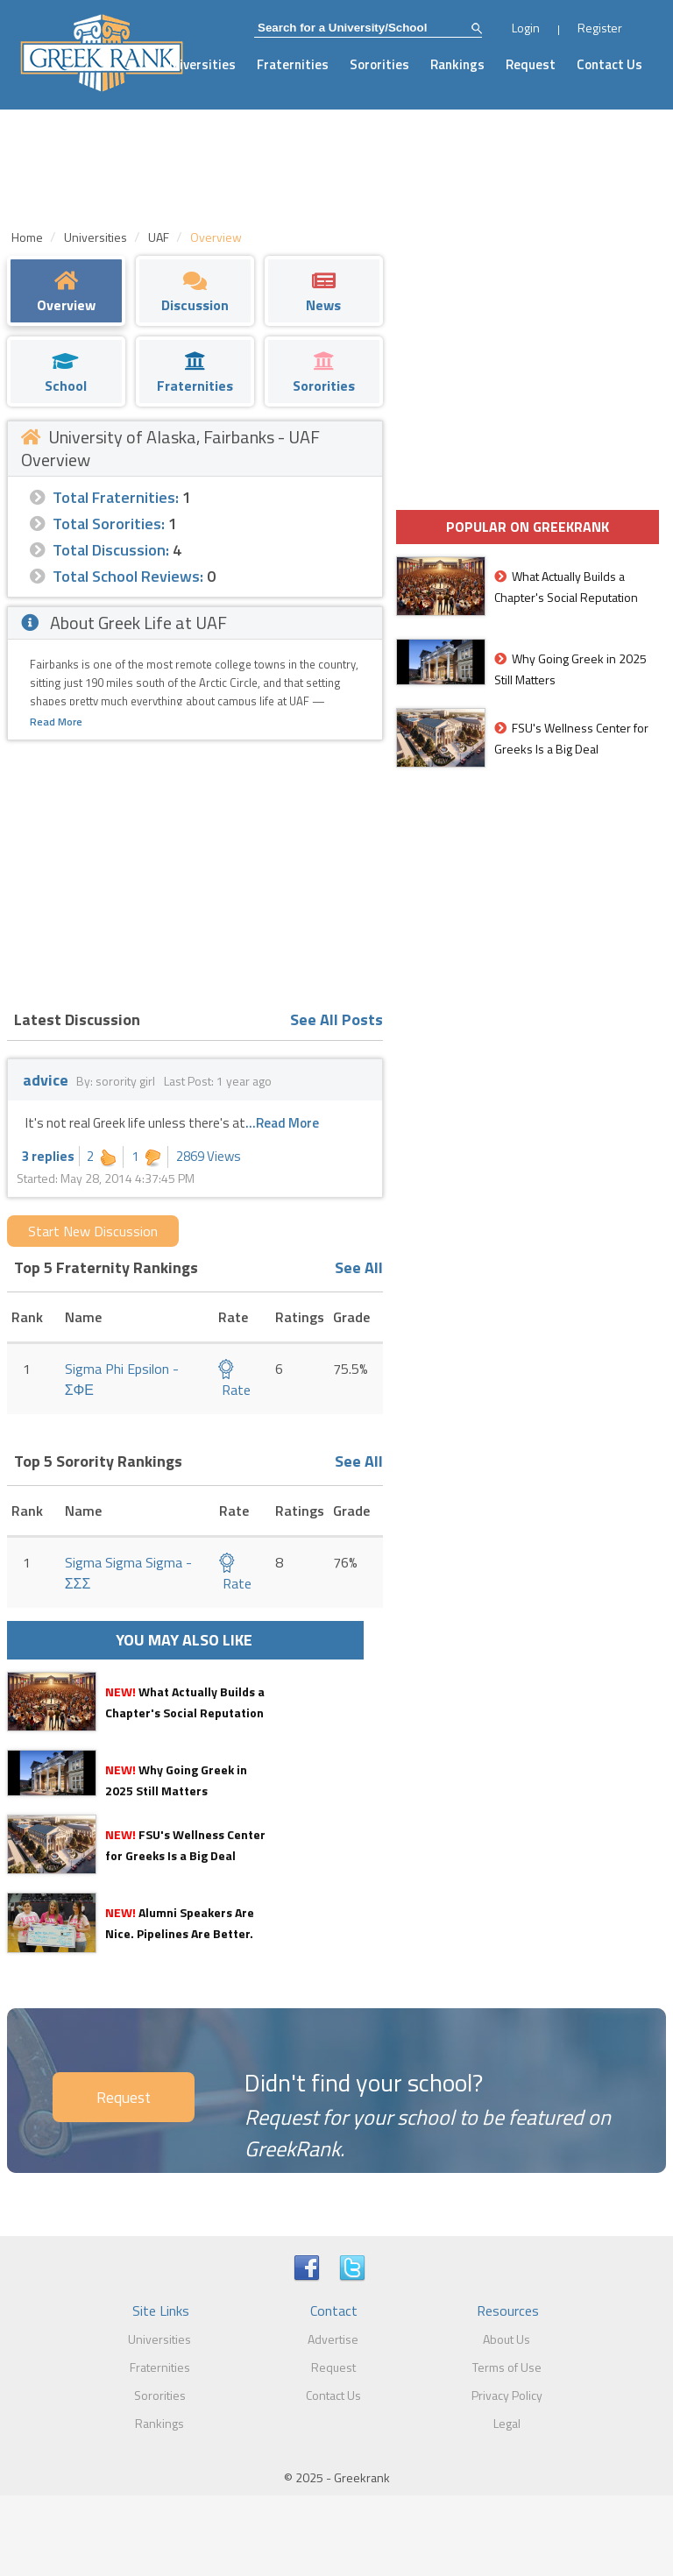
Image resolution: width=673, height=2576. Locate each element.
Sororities (379, 64)
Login (526, 27)
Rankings (457, 64)
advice (45, 1080)
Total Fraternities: (116, 497)
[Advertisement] (195, 871)
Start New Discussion (93, 1231)
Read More (56, 721)
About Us (506, 2339)
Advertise (333, 2339)
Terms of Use (507, 2367)
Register (599, 27)
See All (359, 1267)
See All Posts (336, 1019)
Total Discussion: (111, 550)
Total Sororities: (109, 523)
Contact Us (609, 64)
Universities (200, 64)
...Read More (282, 1123)
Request (531, 64)
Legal (507, 2423)
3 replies (48, 1156)
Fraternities (293, 64)
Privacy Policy (506, 2395)
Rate (234, 1379)
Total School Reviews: (128, 576)
